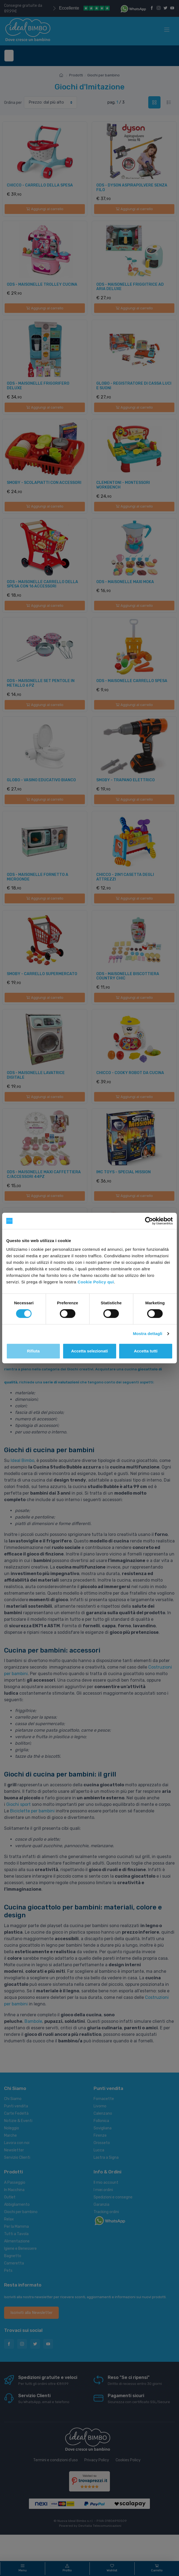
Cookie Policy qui (96, 1282)
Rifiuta (33, 1351)
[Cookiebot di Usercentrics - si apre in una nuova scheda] (149, 1221)
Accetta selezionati (89, 1351)
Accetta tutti (146, 1351)
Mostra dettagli (147, 1333)
